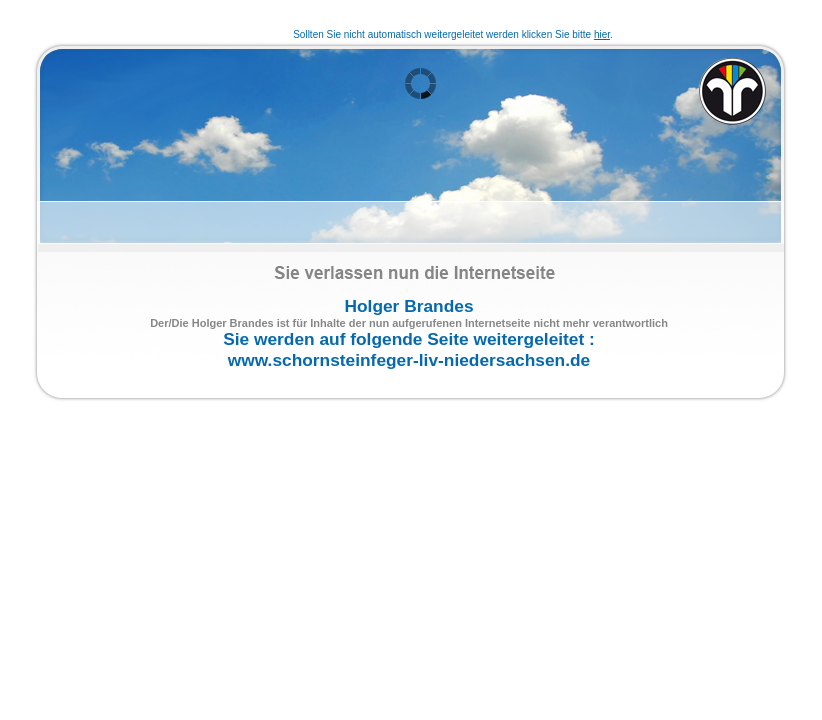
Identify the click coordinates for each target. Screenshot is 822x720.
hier (602, 34)
